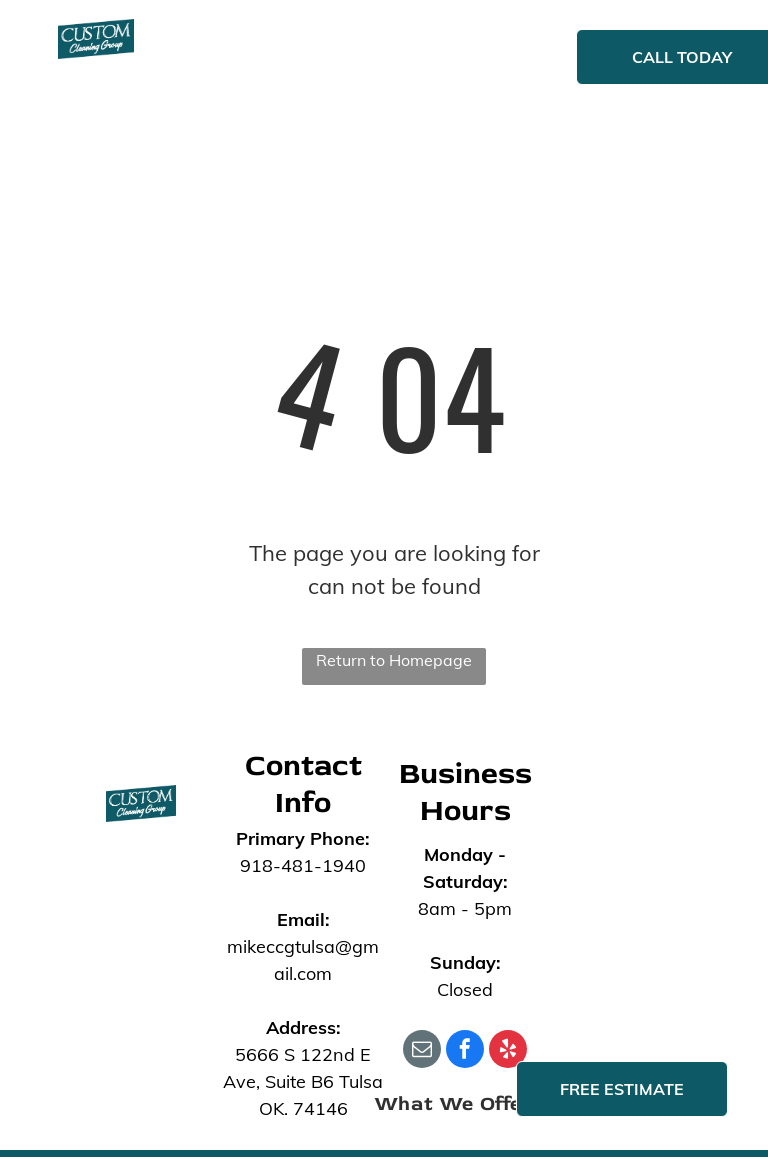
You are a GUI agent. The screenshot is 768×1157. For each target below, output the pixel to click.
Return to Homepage (394, 660)
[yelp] (508, 1051)
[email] (422, 1051)
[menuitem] (259, 59)
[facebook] (465, 1051)
